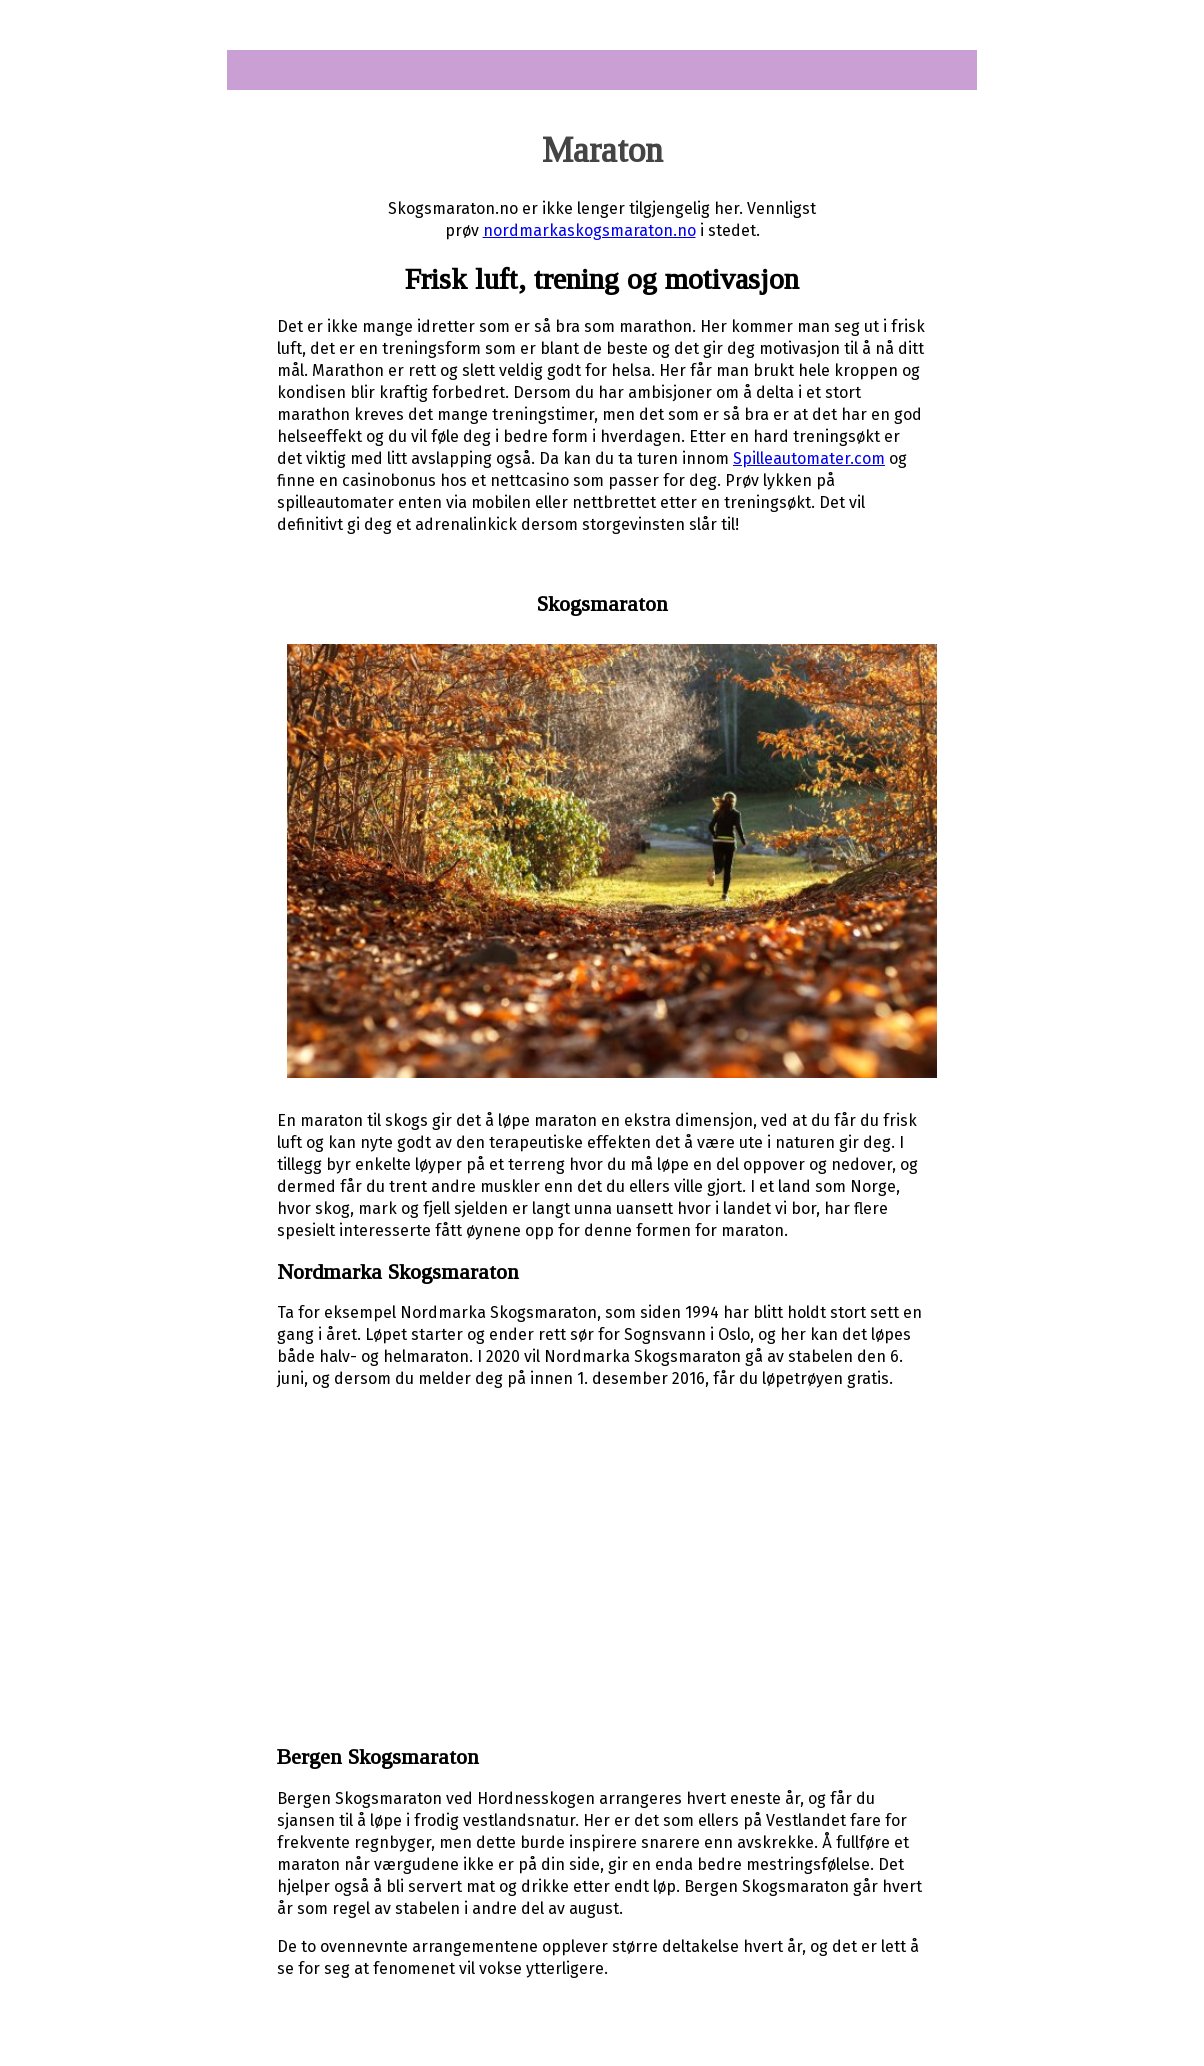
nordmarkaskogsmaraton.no (589, 230)
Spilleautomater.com (809, 458)
